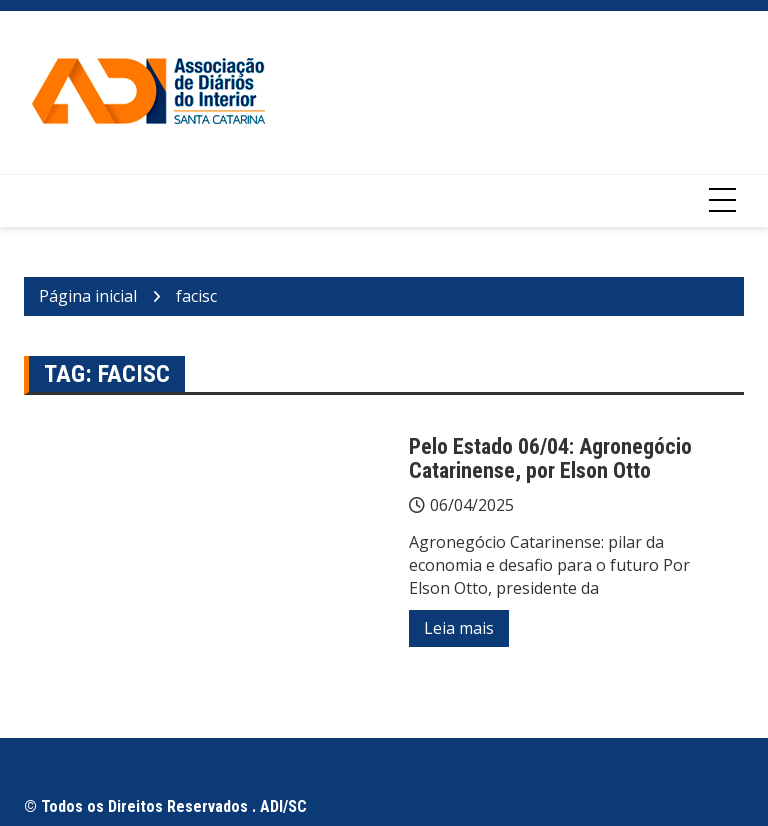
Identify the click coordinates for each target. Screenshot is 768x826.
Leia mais (459, 628)
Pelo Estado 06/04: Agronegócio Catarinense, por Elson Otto (550, 458)
